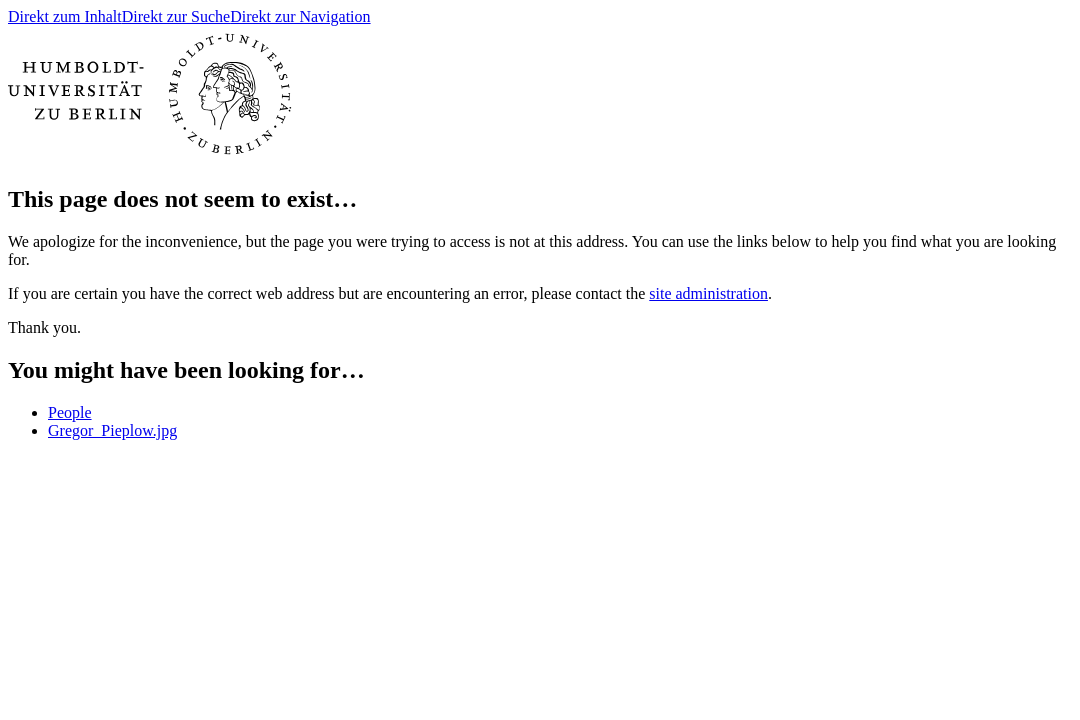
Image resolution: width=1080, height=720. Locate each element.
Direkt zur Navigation (300, 16)
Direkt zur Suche (176, 16)
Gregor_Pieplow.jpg (112, 430)
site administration (708, 293)
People (70, 412)
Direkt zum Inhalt (65, 16)
